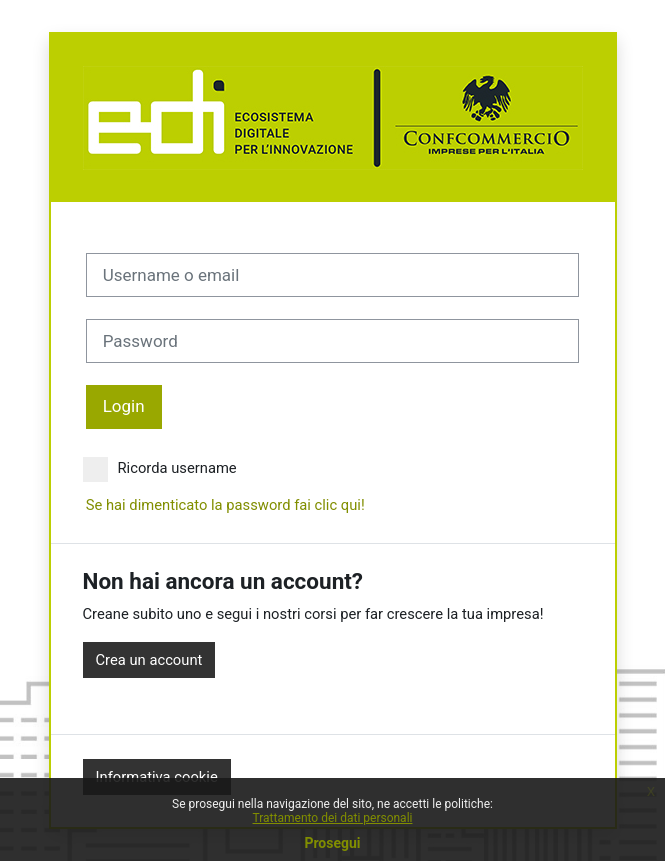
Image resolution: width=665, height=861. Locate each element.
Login (124, 406)
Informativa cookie (157, 777)
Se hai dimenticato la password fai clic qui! (225, 505)
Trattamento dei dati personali (333, 818)
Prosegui (332, 843)
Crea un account (149, 660)
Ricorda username (160, 468)
